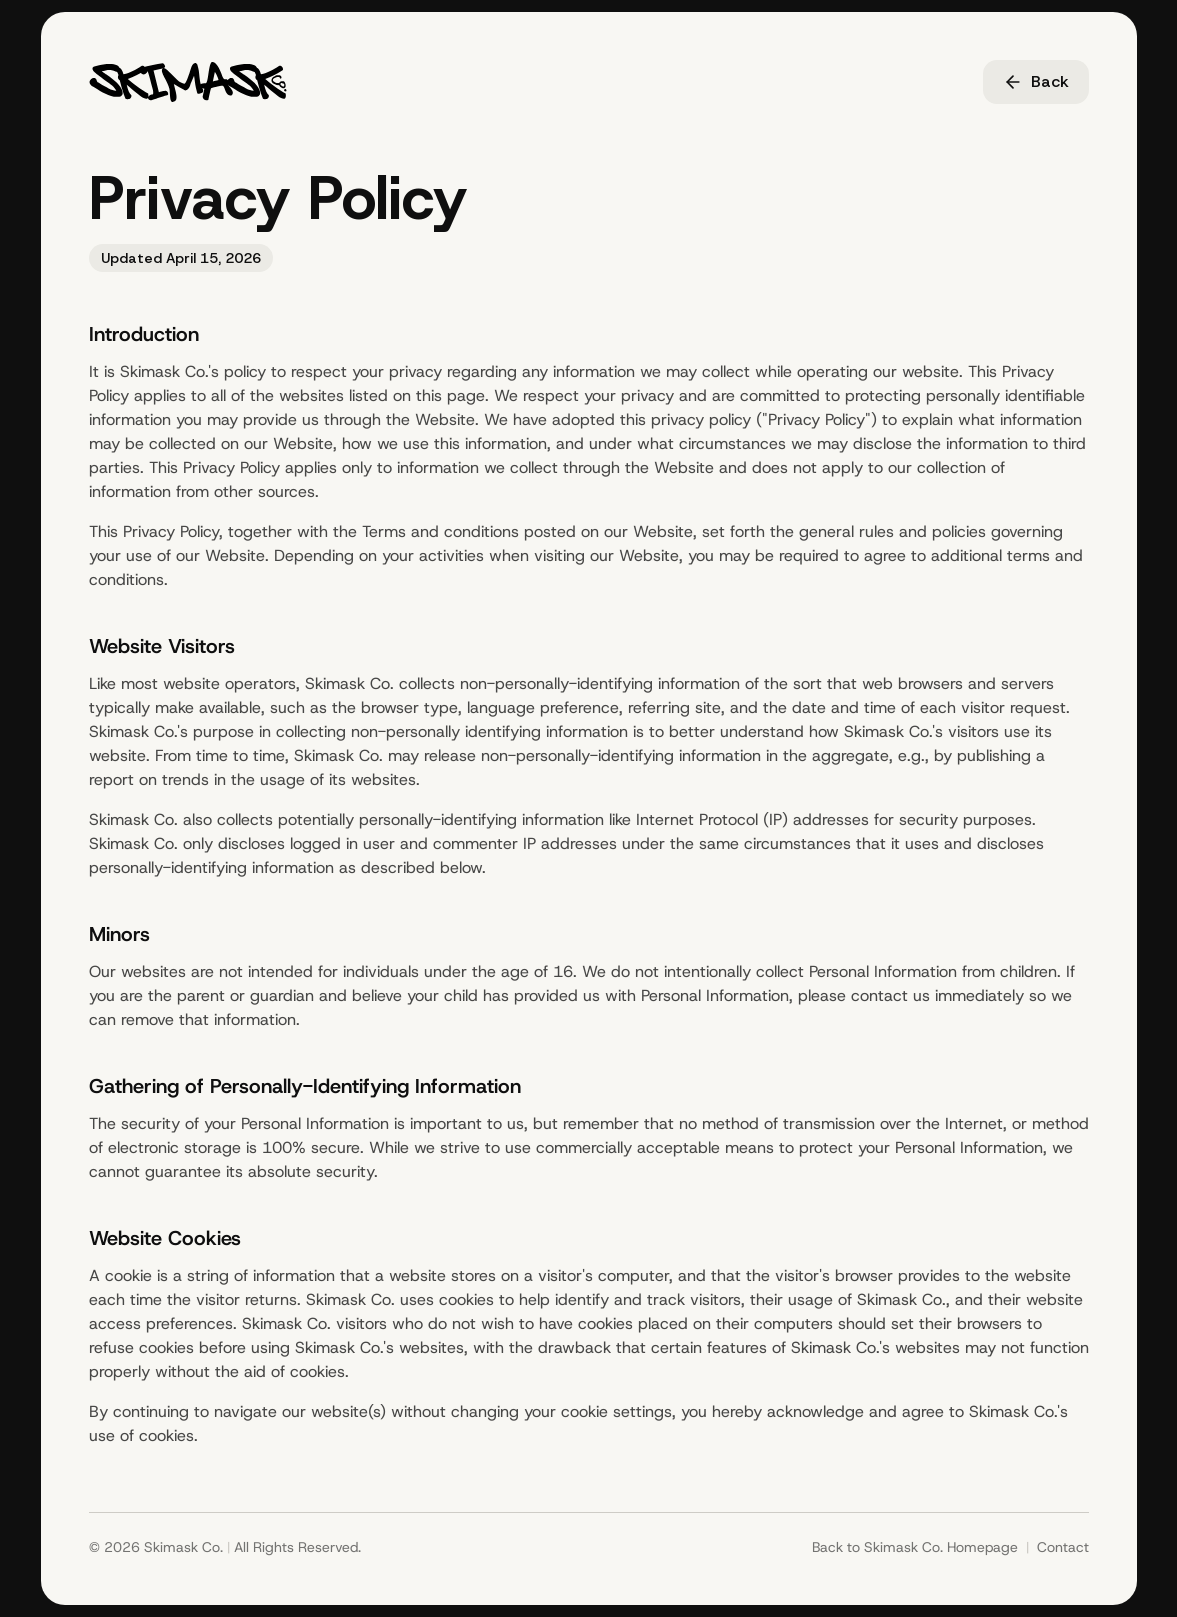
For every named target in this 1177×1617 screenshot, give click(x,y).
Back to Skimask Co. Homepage (915, 1547)
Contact (1063, 1547)
